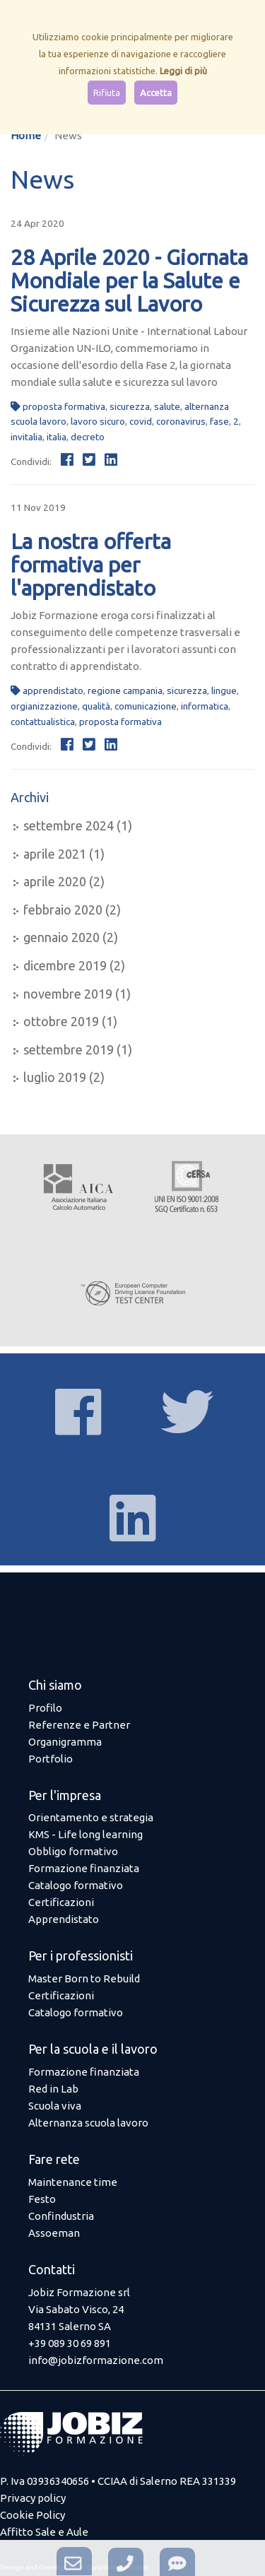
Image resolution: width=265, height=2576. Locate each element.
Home (26, 135)
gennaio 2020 (61, 937)
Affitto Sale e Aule (44, 2532)
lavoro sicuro (98, 421)
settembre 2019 (68, 1049)
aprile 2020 (54, 881)
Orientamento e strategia (90, 1817)
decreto (88, 436)
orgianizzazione (44, 706)
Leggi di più (183, 71)
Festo (42, 2199)
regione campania (125, 690)
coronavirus (181, 421)
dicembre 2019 (65, 965)
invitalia (26, 436)
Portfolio (50, 1759)
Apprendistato (63, 1919)
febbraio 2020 (62, 909)
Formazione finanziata (83, 1868)
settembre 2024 (68, 825)
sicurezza (130, 406)
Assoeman (54, 2233)
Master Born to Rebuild (84, 1978)
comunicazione (145, 706)
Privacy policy (33, 2498)
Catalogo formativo (75, 1885)
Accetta (156, 93)
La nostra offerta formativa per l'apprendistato (91, 564)
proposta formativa (64, 406)
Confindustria (61, 2216)
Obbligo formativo (73, 1851)
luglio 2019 (54, 1077)
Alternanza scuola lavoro (88, 2123)
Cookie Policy (32, 2515)
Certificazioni (61, 1902)
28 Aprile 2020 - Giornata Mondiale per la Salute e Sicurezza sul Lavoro (129, 280)
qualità (96, 706)
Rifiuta (106, 93)
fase (219, 421)
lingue (224, 690)
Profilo (45, 1708)
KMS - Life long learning (85, 1834)
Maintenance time (72, 2182)
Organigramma (65, 1742)
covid (140, 421)
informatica (204, 706)
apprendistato (53, 690)
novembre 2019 (67, 994)
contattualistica (43, 721)
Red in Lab (53, 2089)
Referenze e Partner (79, 1725)
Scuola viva (54, 2106)
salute (167, 406)
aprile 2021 (54, 854)
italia (56, 436)
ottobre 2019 (61, 1021)
